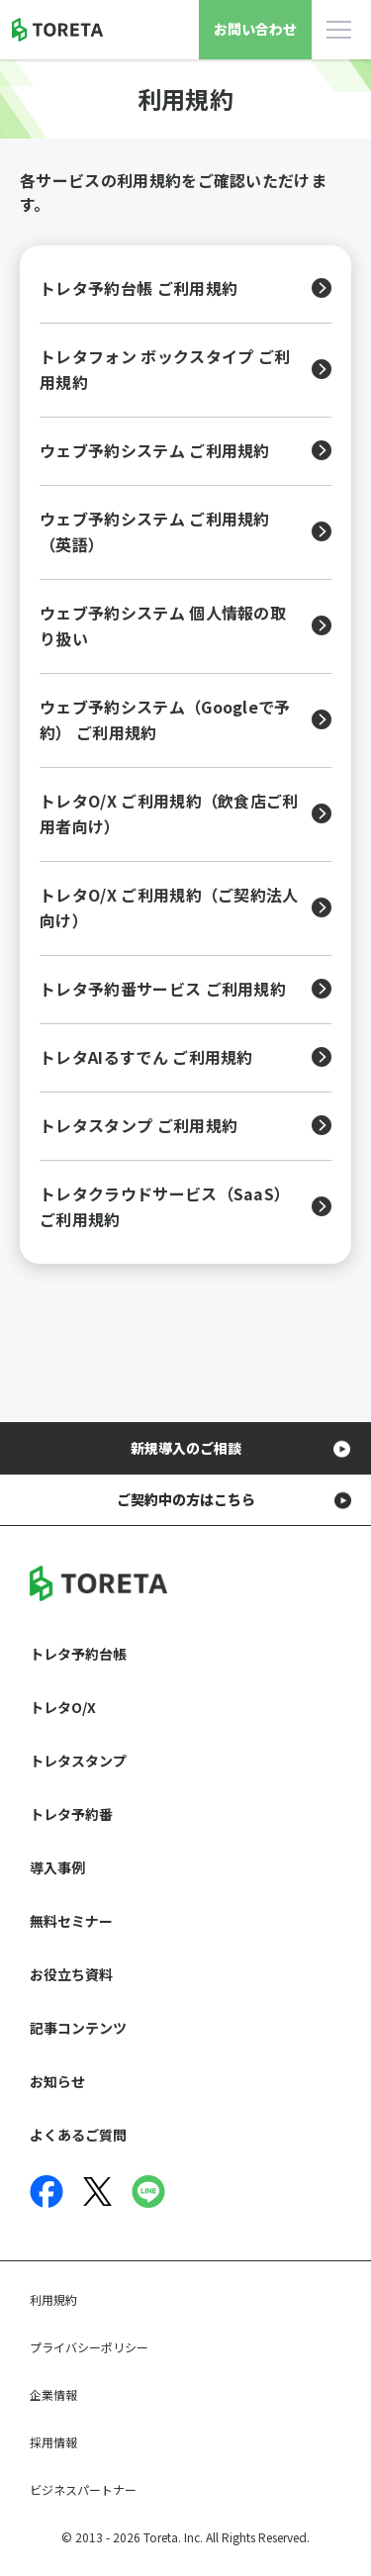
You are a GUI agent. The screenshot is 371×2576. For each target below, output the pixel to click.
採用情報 (53, 2441)
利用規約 (53, 2299)
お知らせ (57, 2081)
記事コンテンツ (78, 2028)
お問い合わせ (255, 29)
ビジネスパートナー (83, 2489)
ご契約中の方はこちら (186, 1499)
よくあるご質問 (78, 2135)
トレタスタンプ (78, 1760)
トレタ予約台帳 (78, 1654)
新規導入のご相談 (186, 1448)
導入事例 (57, 1867)
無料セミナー (71, 1921)
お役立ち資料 (71, 1974)
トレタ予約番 (71, 1814)
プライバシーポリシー (89, 2346)
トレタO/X (63, 1707)
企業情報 (53, 2394)
